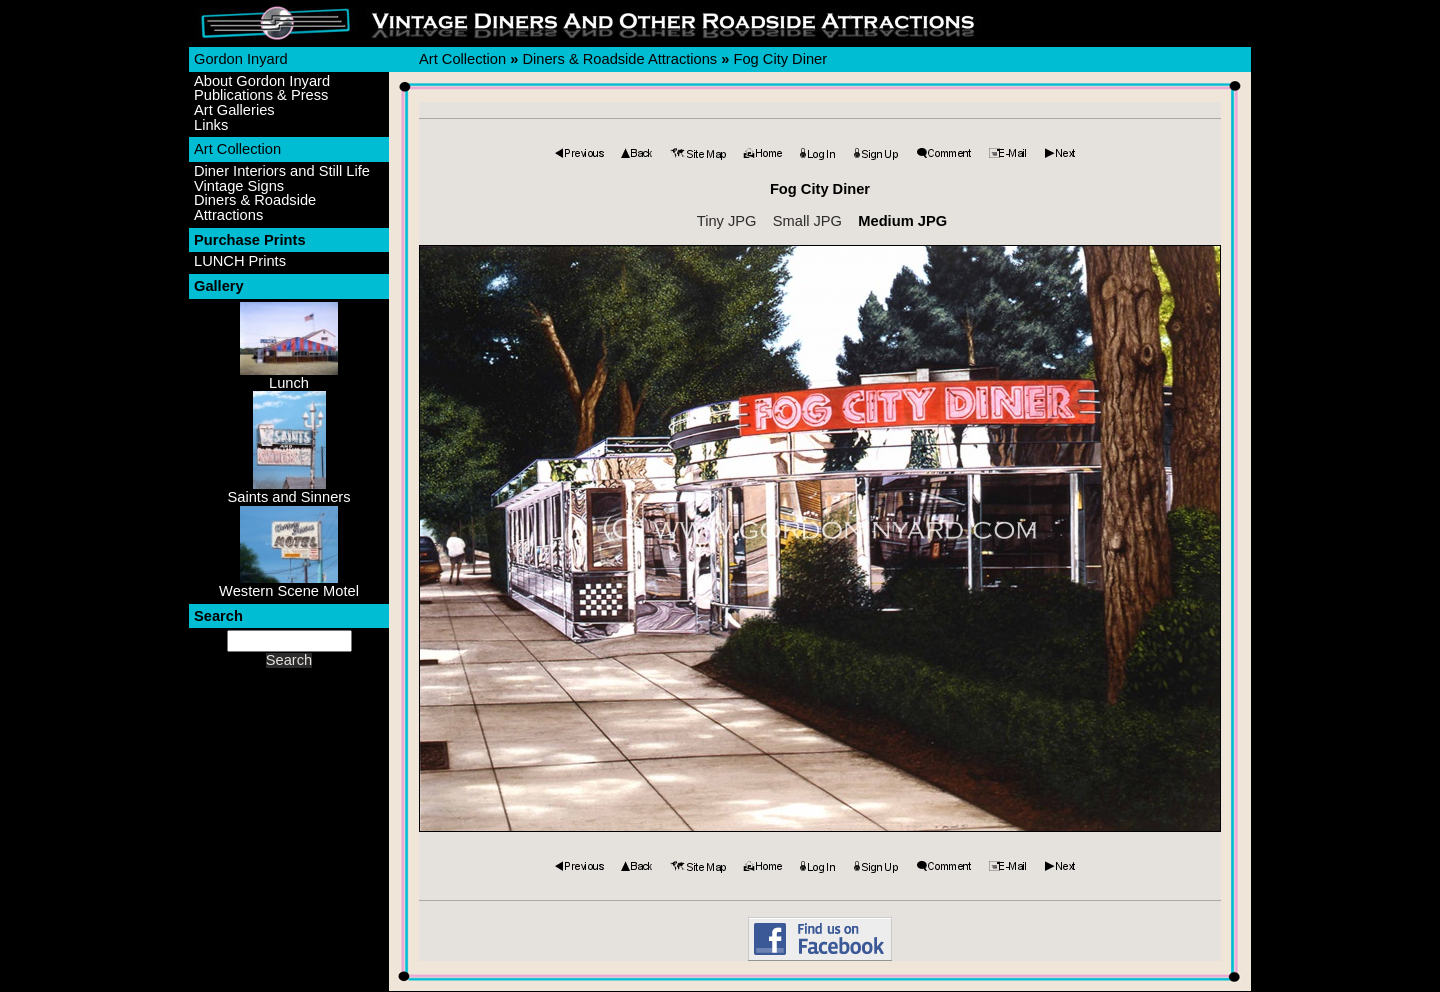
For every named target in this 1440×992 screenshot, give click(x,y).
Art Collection (237, 149)
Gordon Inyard (241, 59)
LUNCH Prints (240, 261)
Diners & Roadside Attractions (255, 207)
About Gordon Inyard (262, 81)
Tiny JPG (727, 221)
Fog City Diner (780, 59)
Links (211, 125)
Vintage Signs (239, 186)
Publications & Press (261, 95)
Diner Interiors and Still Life (282, 171)
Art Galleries (234, 110)
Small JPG (807, 221)
